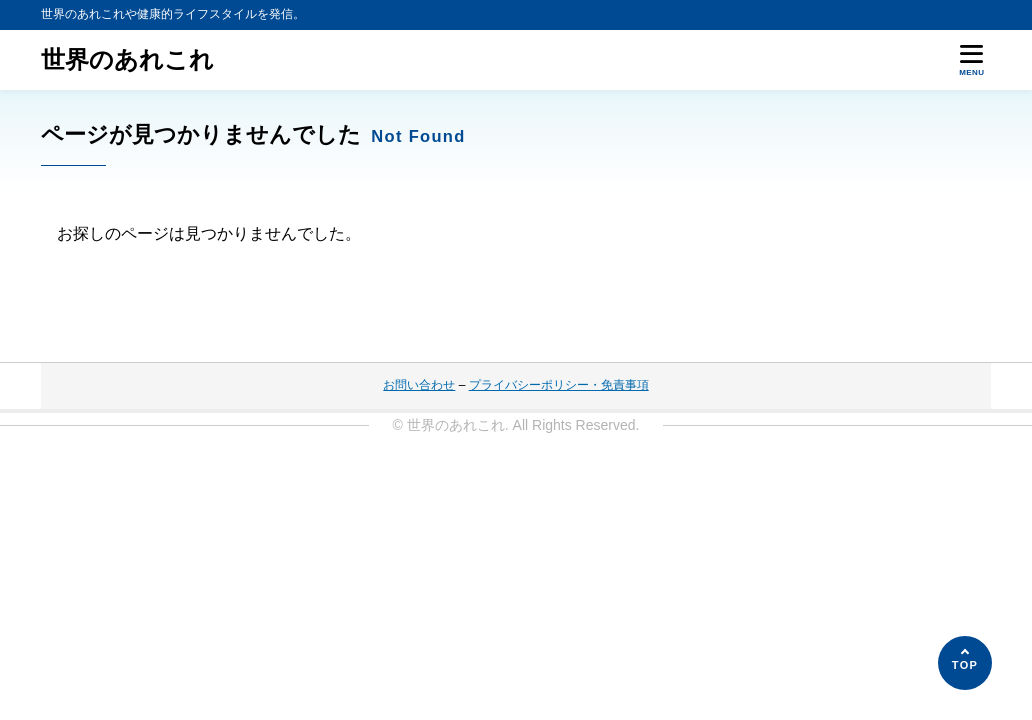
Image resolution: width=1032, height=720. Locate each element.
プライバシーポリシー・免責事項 (559, 385)
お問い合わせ (419, 385)
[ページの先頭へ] (965, 663)
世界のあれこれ (127, 59)
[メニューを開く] (972, 60)
